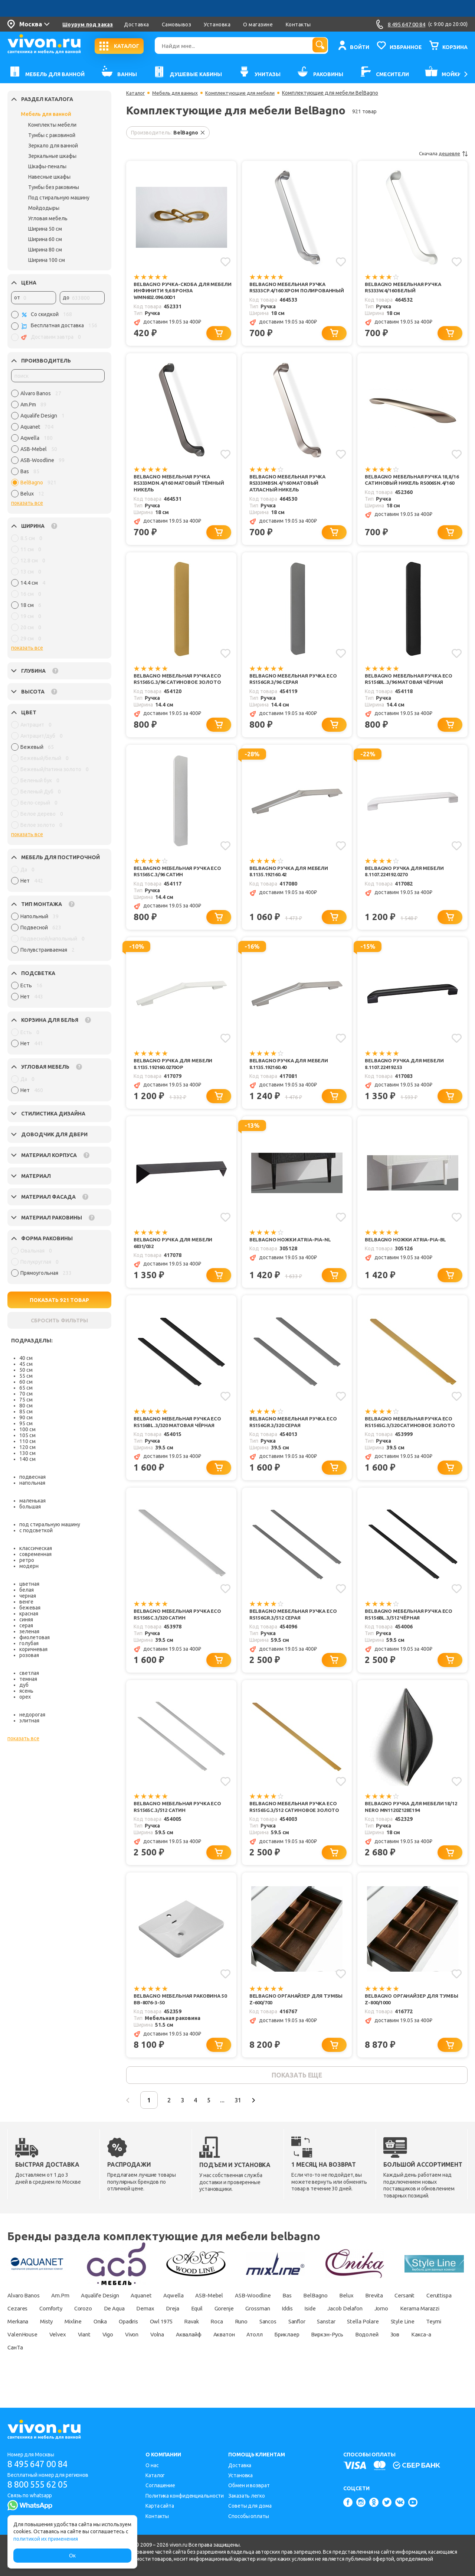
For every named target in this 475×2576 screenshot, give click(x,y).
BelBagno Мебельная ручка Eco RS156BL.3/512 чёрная (411, 1632)
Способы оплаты (248, 2516)
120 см (27, 1447)
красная (28, 1614)
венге (26, 1602)
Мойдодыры (43, 208)
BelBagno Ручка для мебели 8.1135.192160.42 (290, 883)
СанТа (200, 2371)
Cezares (58, 2332)
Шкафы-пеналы (47, 166)
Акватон (395, 2358)
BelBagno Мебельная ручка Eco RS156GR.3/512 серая (295, 1632)
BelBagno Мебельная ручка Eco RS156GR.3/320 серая (295, 1438)
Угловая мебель (48, 218)
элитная (29, 1721)
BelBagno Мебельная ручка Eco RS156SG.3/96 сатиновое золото (181, 689)
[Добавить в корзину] (220, 341)
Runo (356, 2345)
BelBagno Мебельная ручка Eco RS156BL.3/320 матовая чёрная (180, 1438)
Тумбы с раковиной (51, 135)
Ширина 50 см (45, 229)
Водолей (106, 2371)
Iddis (357, 2332)
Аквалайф (356, 2358)
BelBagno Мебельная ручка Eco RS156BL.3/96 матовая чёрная (411, 689)
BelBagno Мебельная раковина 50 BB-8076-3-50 (179, 2020)
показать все (27, 503)
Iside (384, 2332)
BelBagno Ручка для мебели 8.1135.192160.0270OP (175, 1077)
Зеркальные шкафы (52, 156)
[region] (58, 445)
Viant (238, 2358)
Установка (217, 24)
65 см (26, 1388)
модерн (29, 1566)
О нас (152, 2465)
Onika (197, 2345)
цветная (29, 1584)
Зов (137, 2371)
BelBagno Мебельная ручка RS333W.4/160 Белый (405, 287)
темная (28, 1679)
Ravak (301, 2345)
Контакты (298, 24)
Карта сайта (159, 2506)
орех (25, 1697)
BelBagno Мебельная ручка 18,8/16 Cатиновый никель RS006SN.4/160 (405, 492)
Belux (378, 2319)
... (236, 2123)
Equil (256, 2332)
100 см (27, 1429)
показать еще (297, 2097)
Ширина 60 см (45, 239)
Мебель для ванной (46, 114)
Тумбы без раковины (53, 187)
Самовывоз (176, 24)
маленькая (32, 1501)
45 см (26, 1364)
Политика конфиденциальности (184, 2496)
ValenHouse (171, 2358)
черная (27, 1596)
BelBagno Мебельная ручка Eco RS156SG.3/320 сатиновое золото (413, 1438)
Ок (72, 2556)
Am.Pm (66, 2319)
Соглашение (160, 2485)
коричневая (33, 1649)
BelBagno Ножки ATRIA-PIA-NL (292, 1254)
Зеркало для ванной (53, 146)
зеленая (29, 1631)
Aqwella (190, 2319)
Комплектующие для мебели (246, 93)
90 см (26, 1417)
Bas (314, 2319)
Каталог (136, 93)
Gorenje (286, 2332)
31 (253, 2123)
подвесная (32, 1477)
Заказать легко (246, 2496)
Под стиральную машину (58, 198)
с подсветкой (36, 1530)
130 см (27, 1453)
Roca (329, 2345)
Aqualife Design (110, 2319)
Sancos (386, 2345)
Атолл (430, 2358)
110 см (27, 1441)
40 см (26, 1358)
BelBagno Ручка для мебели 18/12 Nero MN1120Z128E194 (414, 1826)
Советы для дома (250, 2506)
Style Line (100, 2358)
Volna (321, 2358)
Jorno (15, 2345)
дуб (24, 1685)
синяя (26, 1619)
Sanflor (419, 2345)
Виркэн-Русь (64, 2371)
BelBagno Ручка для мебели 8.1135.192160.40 (290, 1077)
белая (26, 1590)
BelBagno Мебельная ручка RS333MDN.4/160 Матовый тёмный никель (181, 492)
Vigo (264, 2358)
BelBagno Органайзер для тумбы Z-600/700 (298, 2020)
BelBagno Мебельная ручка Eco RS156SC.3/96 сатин (180, 883)
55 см (26, 1376)
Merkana (104, 2345)
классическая (35, 1548)
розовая (29, 1655)
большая (30, 1507)
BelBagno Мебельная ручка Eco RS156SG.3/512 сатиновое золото (298, 1826)
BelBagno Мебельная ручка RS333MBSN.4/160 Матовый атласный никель (289, 492)
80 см (26, 1406)
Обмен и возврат (249, 2485)
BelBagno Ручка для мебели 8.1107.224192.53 (406, 1077)
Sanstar (17, 2358)
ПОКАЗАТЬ (59, 1300)
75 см (26, 1400)
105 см (27, 1435)
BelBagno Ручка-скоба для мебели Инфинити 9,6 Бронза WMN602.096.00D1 (175, 291)
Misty (137, 2345)
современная (35, 1554)
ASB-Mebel (228, 2319)
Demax (200, 2332)
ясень (26, 1691)
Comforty (95, 2332)
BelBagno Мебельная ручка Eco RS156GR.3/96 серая (295, 689)
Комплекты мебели (52, 125)
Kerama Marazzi (58, 2345)
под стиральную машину (49, 1524)
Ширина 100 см (46, 260)
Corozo (131, 2332)
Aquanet (155, 2319)
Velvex (209, 2358)
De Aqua (166, 2332)
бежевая (29, 1608)
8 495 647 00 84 (40, 2464)
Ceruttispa (21, 2332)
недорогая (32, 1715)
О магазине (258, 24)
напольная (32, 1483)
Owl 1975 (267, 2345)
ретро (26, 1560)
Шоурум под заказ (87, 24)
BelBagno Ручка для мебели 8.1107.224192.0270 (406, 883)
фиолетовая (34, 1637)
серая (26, 1625)
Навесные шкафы (49, 177)
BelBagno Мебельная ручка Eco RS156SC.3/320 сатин (180, 1632)
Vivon (292, 2358)
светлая (29, 1673)
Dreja (230, 2332)
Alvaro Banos (25, 2319)
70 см (26, 1394)
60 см (26, 1382)
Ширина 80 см (45, 250)
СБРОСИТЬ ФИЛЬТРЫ (59, 1320)
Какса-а (167, 2371)
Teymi (134, 2358)
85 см (26, 1411)
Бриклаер (20, 2371)
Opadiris (230, 2345)
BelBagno (345, 2319)
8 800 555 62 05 (40, 2485)
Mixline (167, 2345)
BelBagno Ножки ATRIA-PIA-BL (408, 1254)
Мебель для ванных (178, 93)
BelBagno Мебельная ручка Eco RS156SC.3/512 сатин (180, 1826)
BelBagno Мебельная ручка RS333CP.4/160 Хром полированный (289, 291)
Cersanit (442, 2319)
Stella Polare (57, 2358)
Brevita (408, 2319)
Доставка (136, 24)
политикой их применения (45, 2539)
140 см (27, 1459)
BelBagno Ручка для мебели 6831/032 (175, 1257)
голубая (29, 1643)
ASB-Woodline (276, 2319)
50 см (26, 1370)
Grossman (324, 2332)
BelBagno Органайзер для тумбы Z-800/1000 (414, 2020)
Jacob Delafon (422, 2332)
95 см (26, 1423)
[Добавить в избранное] (225, 261)
